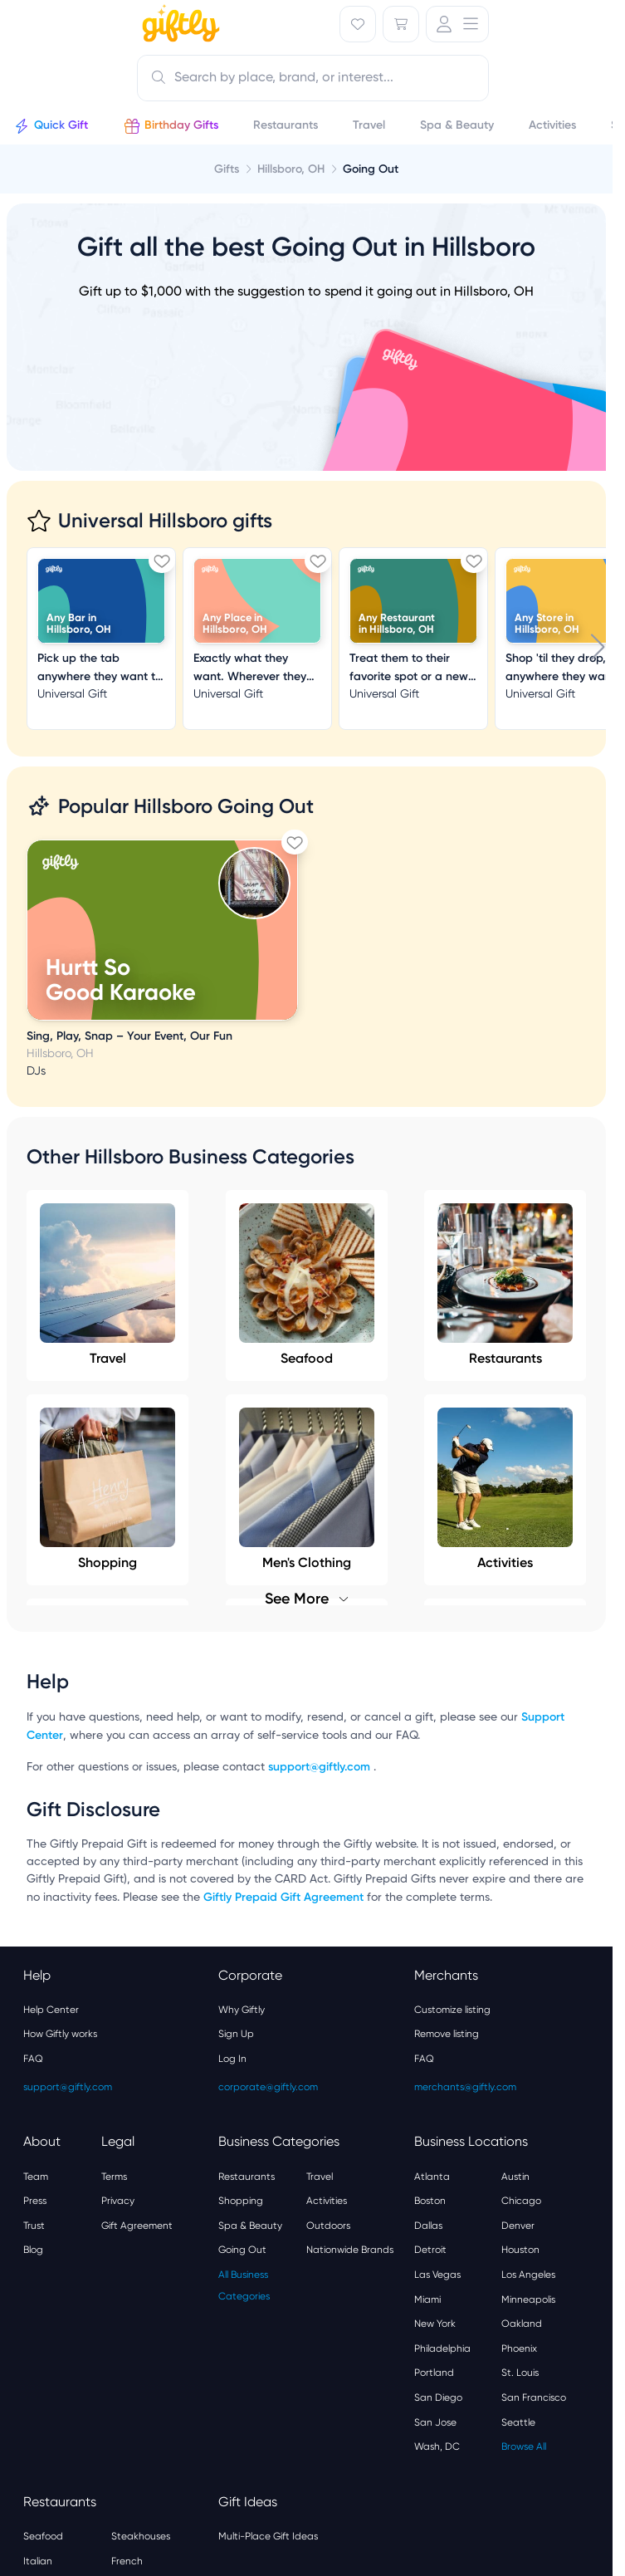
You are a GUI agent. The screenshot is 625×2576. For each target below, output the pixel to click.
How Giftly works (60, 2034)
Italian (37, 2561)
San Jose (435, 2422)
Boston (430, 2200)
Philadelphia (442, 2348)
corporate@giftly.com (268, 2087)
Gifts (226, 169)
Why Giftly (241, 2009)
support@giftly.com (321, 1767)
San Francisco (533, 2397)
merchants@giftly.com (465, 2087)
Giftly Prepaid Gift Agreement (283, 1897)
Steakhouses (140, 2536)
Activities (326, 2200)
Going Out (242, 2249)
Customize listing (452, 2009)
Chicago (521, 2200)
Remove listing (446, 2034)
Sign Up (236, 2034)
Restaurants (505, 1284)
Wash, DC (437, 2446)
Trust (34, 2225)
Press (34, 2200)
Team (35, 2176)
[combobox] (313, 78)
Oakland (521, 2323)
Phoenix (519, 2348)
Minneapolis (528, 2299)
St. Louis (520, 2372)
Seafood (306, 1284)
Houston (520, 2249)
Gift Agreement (137, 2225)
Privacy (117, 2200)
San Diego (438, 2397)
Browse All (523, 2446)
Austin (515, 2176)
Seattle (518, 2422)
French (127, 2561)
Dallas (428, 2225)
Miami (427, 2299)
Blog (33, 2249)
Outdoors (328, 2225)
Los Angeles (528, 2274)
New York (435, 2323)
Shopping (240, 2200)
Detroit (430, 2249)
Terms (114, 2176)
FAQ (33, 2058)
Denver (518, 2225)
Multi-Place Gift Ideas (268, 2536)
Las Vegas (437, 2274)
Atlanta (432, 2176)
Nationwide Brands (349, 2249)
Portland (434, 2372)
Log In (232, 2058)
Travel (107, 1284)
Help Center (51, 2009)
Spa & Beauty (250, 2225)
